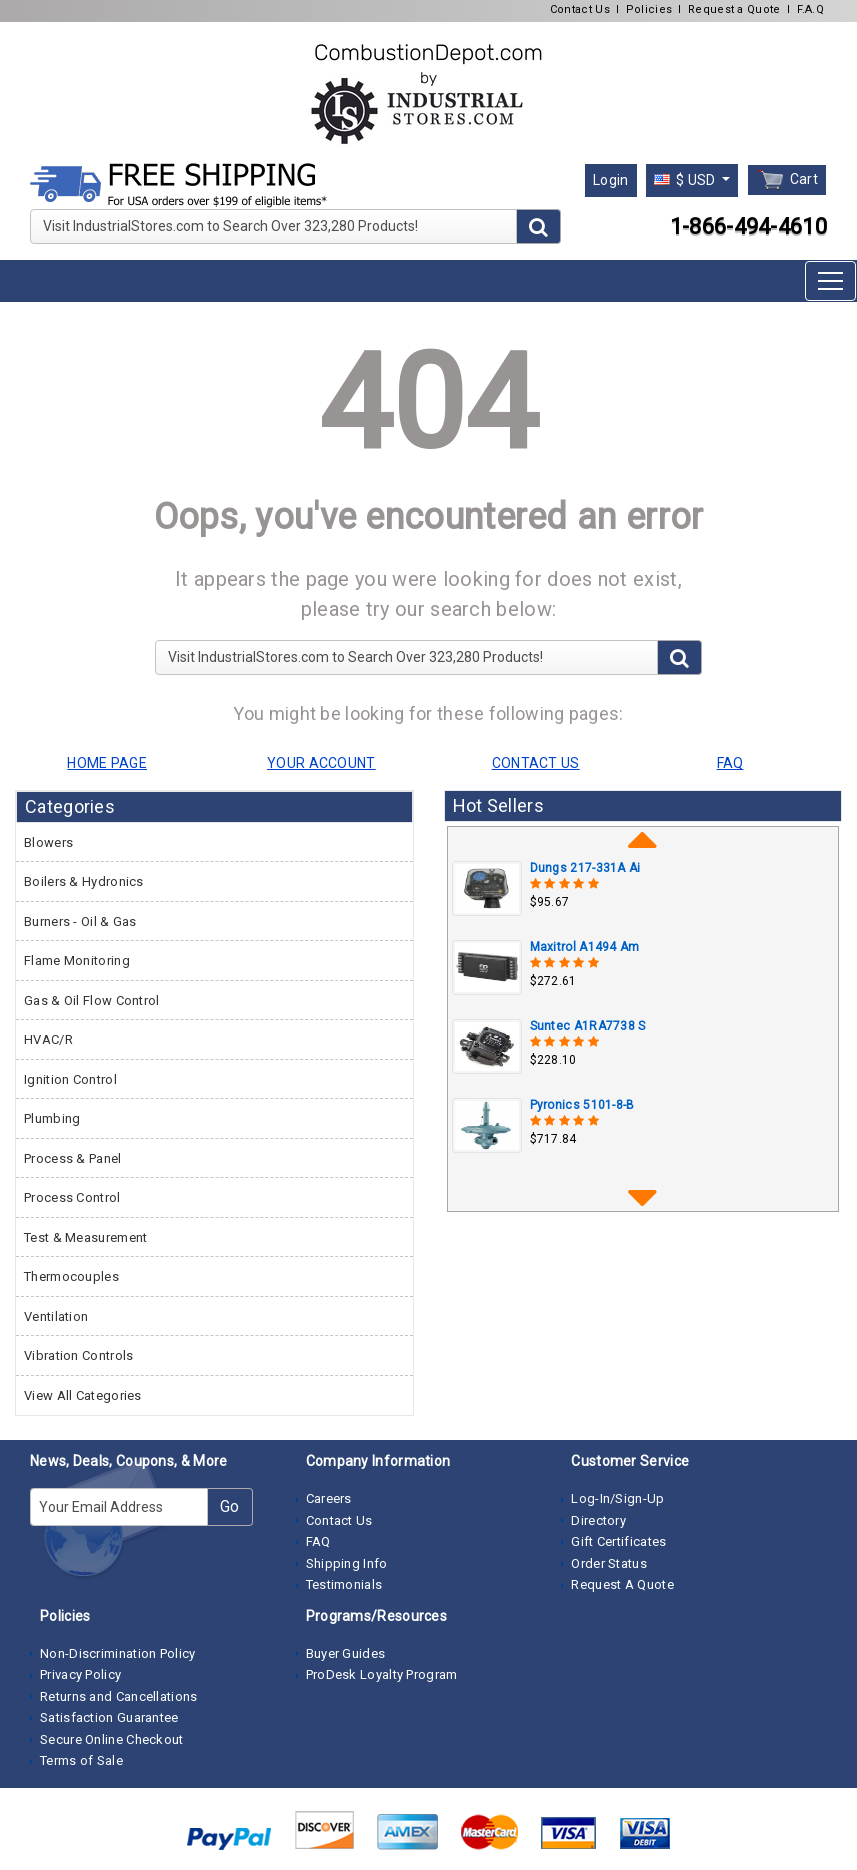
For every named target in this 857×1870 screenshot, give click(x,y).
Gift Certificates (618, 1541)
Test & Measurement (85, 1237)
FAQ (318, 1541)
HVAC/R (48, 1039)
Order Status (609, 1563)
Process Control (72, 1197)
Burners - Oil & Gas (80, 921)
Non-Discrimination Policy (118, 1653)
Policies (649, 9)
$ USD (686, 180)
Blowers (48, 842)
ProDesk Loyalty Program (382, 1674)
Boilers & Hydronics (84, 881)
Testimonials (344, 1584)
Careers (329, 1498)
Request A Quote (622, 1584)
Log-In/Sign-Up (617, 1498)
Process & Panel (73, 1158)
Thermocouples (71, 1276)
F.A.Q (811, 9)
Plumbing (52, 1118)
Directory (598, 1520)
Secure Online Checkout (112, 1739)
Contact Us (580, 9)
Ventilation (56, 1316)
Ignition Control (70, 1079)
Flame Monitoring (77, 960)
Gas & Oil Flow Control (92, 1000)
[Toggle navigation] (830, 281)
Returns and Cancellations (119, 1696)
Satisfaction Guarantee (109, 1717)
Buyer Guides (346, 1653)
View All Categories (83, 1395)
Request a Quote (734, 9)
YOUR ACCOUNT (321, 763)
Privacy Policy (80, 1674)
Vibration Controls (78, 1355)
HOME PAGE (107, 763)
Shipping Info (347, 1563)
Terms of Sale (81, 1760)
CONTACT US (536, 763)
